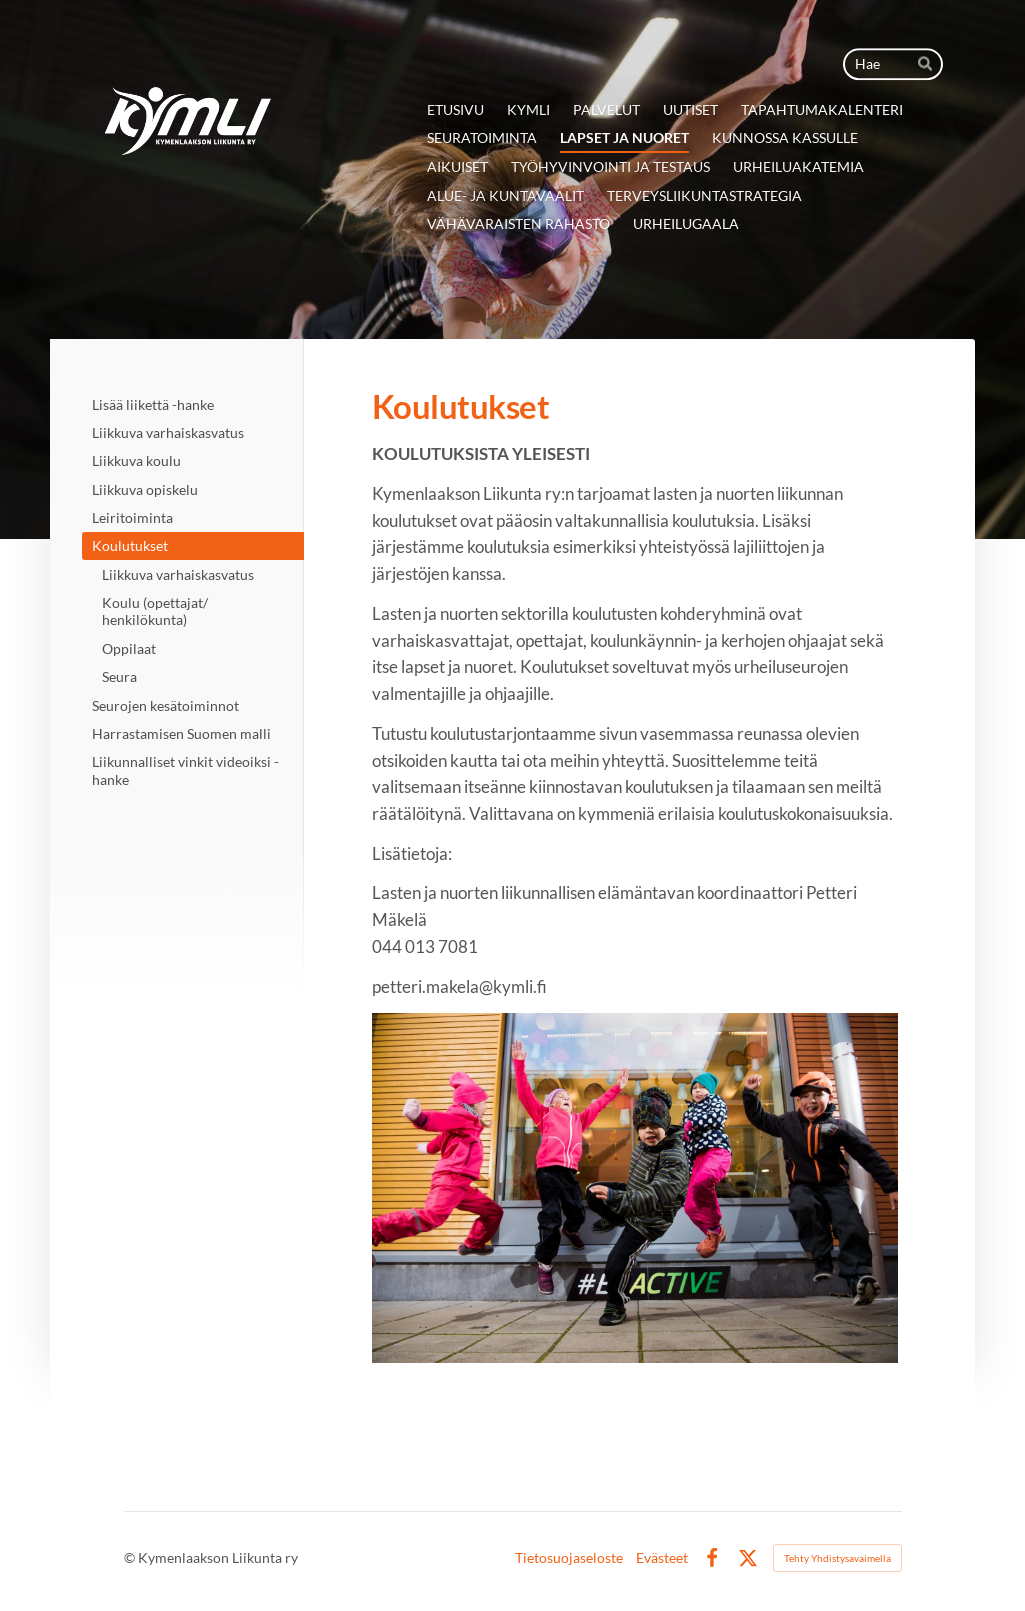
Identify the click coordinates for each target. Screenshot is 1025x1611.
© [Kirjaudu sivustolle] (131, 1557)
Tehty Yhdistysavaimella (837, 1558)
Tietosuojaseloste (569, 1558)
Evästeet (662, 1558)
